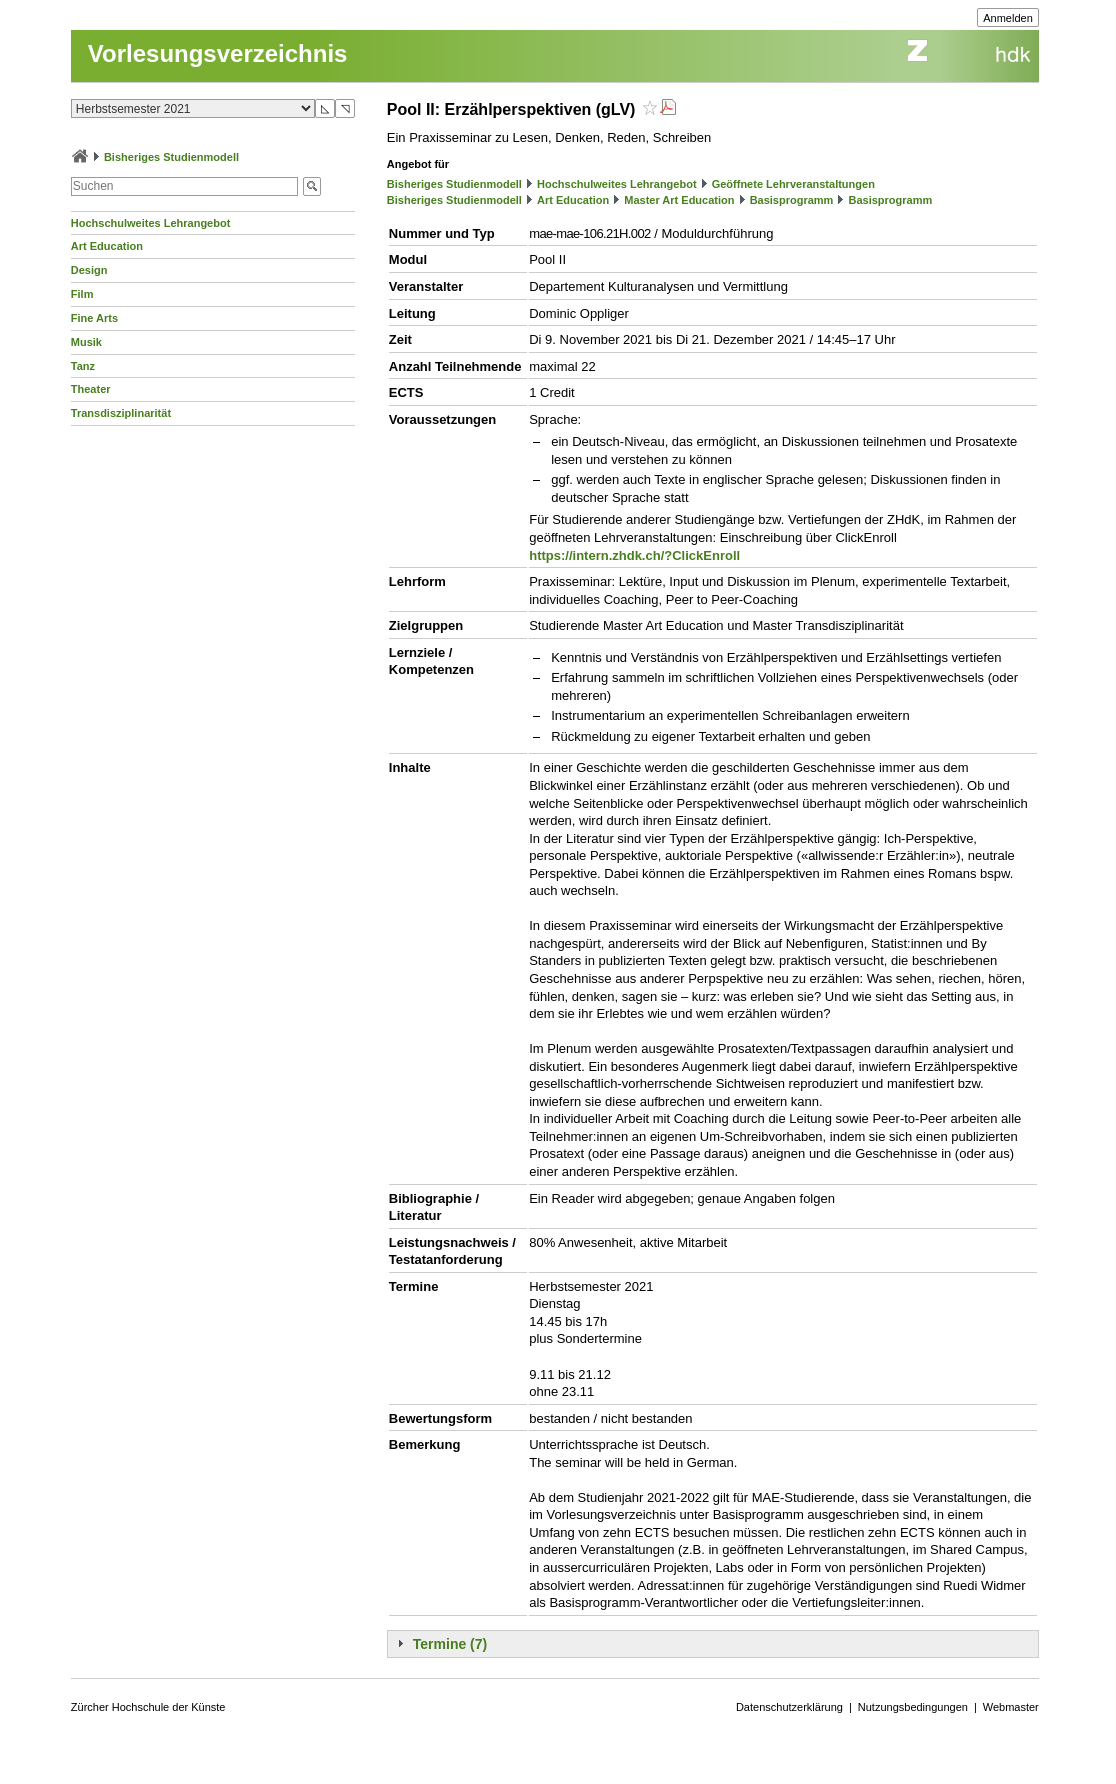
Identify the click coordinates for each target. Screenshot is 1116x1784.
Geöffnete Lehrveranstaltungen (793, 184)
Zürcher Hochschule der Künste (148, 1707)
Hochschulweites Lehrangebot (151, 223)
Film (82, 294)
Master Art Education (679, 200)
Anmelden (1008, 18)
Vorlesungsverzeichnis (218, 53)
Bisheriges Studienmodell (171, 157)
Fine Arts (94, 318)
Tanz (83, 366)
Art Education (107, 246)
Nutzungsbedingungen (913, 1707)
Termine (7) (450, 1644)
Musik (86, 342)
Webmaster (1011, 1707)
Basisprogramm (792, 200)
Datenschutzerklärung (789, 1707)
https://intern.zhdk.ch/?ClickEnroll (634, 555)
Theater (91, 389)
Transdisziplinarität (121, 413)
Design (89, 270)
